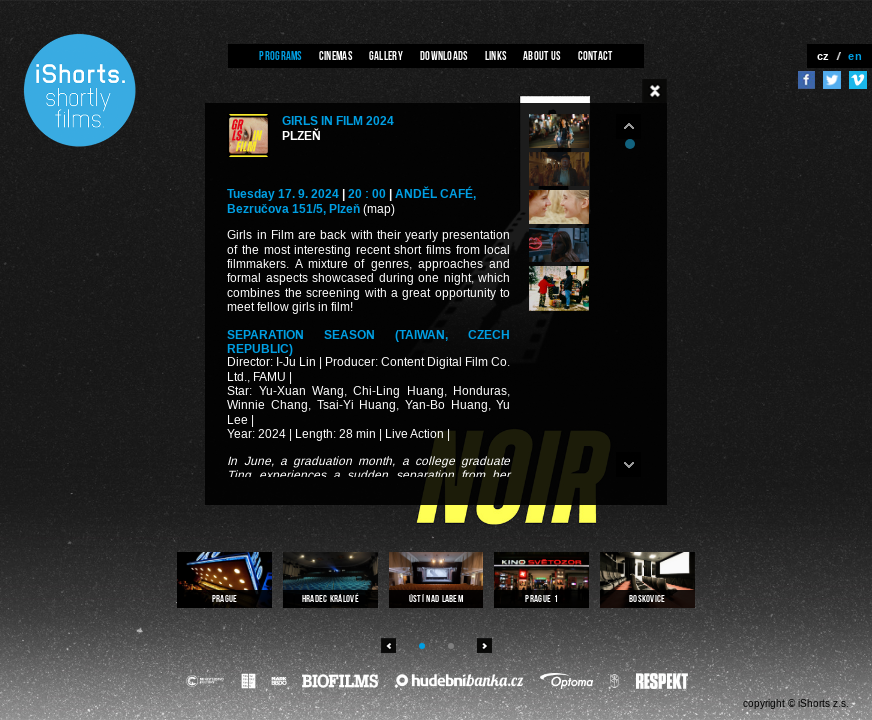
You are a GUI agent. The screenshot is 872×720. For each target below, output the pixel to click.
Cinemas (335, 55)
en (855, 56)
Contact (595, 55)
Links (496, 55)
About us (541, 55)
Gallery (386, 55)
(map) (379, 209)
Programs (280, 55)
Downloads (444, 55)
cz (823, 56)
